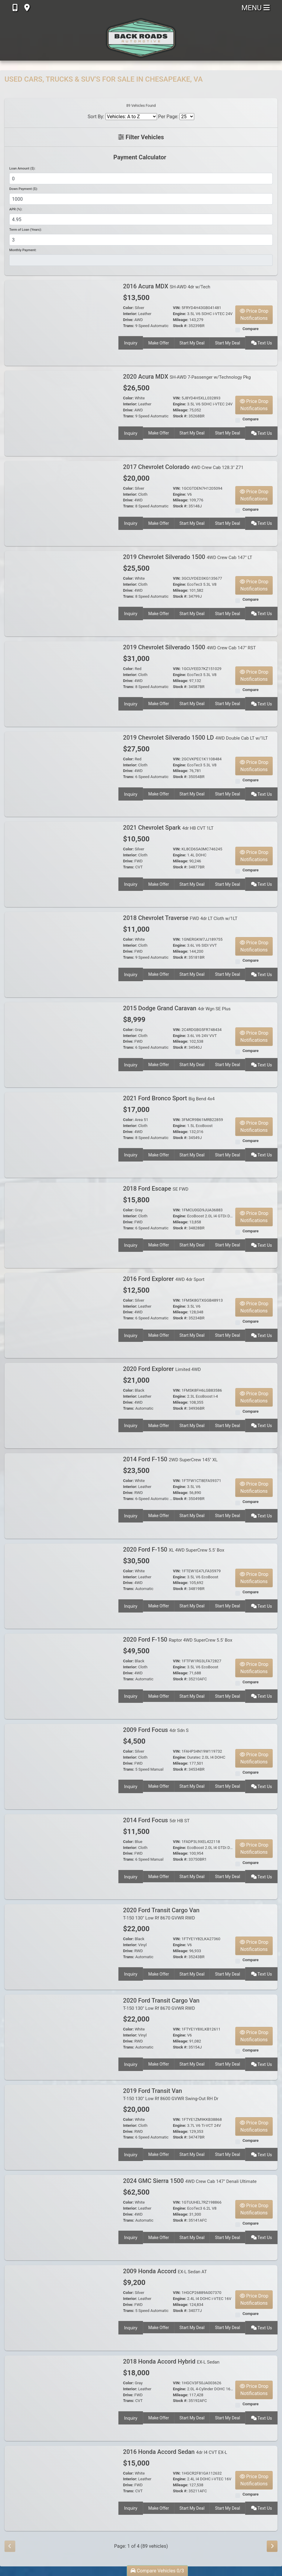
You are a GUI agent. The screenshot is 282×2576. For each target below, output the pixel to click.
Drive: (128, 319)
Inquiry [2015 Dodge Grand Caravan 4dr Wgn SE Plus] (130, 1063)
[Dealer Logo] (141, 38)
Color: (128, 307)
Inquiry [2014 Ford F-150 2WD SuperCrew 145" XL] (130, 1514)
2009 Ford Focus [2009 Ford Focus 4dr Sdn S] (156, 1729)
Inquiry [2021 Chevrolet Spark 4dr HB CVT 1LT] (130, 883)
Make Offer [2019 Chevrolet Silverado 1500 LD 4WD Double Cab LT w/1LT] (158, 793)
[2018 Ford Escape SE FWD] (61, 1225)
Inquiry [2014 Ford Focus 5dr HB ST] (130, 1875)
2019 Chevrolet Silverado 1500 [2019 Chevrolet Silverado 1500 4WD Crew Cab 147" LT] (187, 557)
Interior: (130, 313)
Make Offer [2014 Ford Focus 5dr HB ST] (158, 1875)
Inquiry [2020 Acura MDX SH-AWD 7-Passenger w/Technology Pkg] (130, 432)
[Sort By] (131, 116)
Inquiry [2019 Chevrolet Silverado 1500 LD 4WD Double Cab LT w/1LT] (130, 793)
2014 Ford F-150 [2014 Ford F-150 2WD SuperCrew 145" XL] (170, 1459)
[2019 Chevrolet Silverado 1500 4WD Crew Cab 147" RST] (61, 684)
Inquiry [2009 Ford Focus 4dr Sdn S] (130, 1785)
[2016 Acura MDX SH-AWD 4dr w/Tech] (61, 323)
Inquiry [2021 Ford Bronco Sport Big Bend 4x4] (130, 1153)
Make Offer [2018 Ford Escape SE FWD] (158, 1244)
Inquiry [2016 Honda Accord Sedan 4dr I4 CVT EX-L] (130, 2507)
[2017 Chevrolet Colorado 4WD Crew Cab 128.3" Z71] (61, 503)
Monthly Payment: (23, 250)
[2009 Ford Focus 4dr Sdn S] (61, 1766)
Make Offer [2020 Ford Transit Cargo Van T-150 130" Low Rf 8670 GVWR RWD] (158, 1972)
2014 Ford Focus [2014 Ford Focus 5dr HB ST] (156, 1820)
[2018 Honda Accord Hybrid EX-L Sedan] (61, 2397)
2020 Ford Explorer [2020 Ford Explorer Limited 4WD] (162, 1368)
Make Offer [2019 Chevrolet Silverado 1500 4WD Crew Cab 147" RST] (158, 702)
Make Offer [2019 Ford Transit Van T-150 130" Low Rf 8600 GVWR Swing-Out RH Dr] (158, 2153)
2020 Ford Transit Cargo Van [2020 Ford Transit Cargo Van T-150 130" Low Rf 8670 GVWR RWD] (161, 1914)
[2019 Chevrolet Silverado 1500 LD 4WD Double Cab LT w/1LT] (61, 774)
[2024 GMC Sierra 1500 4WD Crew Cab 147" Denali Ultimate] (61, 2217)
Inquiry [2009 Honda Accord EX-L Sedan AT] (130, 2326)
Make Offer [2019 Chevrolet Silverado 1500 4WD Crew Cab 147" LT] (158, 612)
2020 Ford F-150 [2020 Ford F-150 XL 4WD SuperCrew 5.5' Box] (173, 1549)
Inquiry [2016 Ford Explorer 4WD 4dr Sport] (130, 1334)
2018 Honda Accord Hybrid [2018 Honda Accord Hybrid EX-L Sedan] (171, 2361)
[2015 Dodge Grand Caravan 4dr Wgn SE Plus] (61, 1044)
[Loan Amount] (141, 178)
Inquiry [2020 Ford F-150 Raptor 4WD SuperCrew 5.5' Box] (130, 1695)
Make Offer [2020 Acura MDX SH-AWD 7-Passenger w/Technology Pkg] (158, 432)
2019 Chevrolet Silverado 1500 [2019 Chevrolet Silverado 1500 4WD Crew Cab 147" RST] (189, 647)
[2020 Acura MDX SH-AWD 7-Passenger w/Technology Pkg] (61, 413)
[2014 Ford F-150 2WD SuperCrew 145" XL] (61, 1495)
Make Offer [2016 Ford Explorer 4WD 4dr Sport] (158, 1334)
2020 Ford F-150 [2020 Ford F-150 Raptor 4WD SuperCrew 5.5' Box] (178, 1639)
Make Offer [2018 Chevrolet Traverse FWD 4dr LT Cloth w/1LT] (158, 973)
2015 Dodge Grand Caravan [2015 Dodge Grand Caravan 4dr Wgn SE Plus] (177, 1008)
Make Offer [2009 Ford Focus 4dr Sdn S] (158, 1785)
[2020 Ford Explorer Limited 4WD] (61, 1405)
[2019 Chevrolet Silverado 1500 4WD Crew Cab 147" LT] (61, 593)
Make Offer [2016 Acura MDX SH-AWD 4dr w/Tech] (158, 341)
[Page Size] (187, 116)
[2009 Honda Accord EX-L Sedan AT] (61, 2307)
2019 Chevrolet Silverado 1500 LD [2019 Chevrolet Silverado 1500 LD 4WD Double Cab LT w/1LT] (195, 737)
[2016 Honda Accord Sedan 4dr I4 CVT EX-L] (61, 2488)
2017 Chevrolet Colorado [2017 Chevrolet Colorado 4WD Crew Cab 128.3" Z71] (183, 466)
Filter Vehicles (141, 137)
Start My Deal (192, 341)
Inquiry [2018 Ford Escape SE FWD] (130, 1244)
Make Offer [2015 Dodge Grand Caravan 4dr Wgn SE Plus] (158, 1063)
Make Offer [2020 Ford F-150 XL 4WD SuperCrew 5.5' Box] (158, 1605)
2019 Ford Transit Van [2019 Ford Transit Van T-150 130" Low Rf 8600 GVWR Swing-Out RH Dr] (170, 2094)
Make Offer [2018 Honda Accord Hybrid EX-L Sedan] (158, 2417)
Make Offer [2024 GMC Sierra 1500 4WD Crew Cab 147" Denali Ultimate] (158, 2236)
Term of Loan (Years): (25, 230)
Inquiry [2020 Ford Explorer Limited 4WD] (130, 1424)
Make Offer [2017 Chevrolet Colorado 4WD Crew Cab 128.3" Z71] (158, 522)
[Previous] (9, 2546)
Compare (250, 328)
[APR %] (141, 219)
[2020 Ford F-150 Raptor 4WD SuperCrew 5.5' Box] (61, 1676)
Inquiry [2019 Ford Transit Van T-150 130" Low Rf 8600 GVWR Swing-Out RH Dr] (130, 2153)
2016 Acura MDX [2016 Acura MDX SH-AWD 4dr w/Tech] (166, 286)
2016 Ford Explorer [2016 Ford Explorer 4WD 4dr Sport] (164, 1278)
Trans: (128, 325)
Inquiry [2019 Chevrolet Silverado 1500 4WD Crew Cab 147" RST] (130, 702)
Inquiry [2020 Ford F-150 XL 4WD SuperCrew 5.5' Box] (130, 1605)
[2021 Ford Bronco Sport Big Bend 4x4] (61, 1135)
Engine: (179, 313)
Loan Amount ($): (22, 168)
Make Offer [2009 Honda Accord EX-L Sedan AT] (158, 2326)
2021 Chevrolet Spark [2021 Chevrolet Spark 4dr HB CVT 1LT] (168, 827)
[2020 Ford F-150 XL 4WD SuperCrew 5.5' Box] (61, 1586)
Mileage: (180, 319)
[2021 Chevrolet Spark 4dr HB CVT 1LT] (61, 864)
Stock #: (180, 325)
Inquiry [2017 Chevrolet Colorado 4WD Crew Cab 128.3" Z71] (130, 522)
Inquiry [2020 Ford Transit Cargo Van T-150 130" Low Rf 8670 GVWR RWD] (130, 1972)
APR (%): (15, 209)
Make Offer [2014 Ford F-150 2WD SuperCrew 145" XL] (158, 1514)
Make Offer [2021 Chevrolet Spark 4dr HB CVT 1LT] (158, 883)
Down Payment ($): (23, 189)
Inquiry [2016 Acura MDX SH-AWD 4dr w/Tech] (130, 341)
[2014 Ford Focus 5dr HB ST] (61, 1856)
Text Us (262, 341)
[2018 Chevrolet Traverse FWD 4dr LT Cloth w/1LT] (61, 954)
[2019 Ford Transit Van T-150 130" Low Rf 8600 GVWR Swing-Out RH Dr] (61, 2127)
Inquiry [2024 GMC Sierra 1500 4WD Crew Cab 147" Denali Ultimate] (130, 2236)
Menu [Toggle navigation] (256, 8)
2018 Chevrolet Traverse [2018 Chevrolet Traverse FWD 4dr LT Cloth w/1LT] (180, 917)
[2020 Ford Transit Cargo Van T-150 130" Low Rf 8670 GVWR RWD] (61, 1946)
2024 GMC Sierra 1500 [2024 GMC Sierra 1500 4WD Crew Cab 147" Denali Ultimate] (190, 2180)
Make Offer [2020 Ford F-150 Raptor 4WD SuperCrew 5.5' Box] (158, 1695)
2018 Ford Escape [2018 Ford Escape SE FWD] (155, 1188)
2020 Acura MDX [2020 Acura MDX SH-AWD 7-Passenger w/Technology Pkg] (187, 376)
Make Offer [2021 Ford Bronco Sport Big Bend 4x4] (158, 1153)
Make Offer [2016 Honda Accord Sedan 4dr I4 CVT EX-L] (158, 2507)
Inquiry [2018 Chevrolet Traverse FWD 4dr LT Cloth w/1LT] (130, 973)
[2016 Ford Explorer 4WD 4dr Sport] (61, 1315)
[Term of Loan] (141, 239)
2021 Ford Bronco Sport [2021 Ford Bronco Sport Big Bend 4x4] (169, 1098)
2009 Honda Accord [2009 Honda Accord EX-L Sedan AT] (165, 2271)
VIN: (177, 307)
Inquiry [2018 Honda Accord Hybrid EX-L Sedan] (130, 2417)
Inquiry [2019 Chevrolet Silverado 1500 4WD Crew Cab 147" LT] (130, 612)
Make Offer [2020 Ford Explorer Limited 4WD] (158, 1424)
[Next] (272, 2546)
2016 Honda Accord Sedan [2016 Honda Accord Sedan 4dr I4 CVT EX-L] (175, 2451)
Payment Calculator (139, 157)
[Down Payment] (141, 199)
